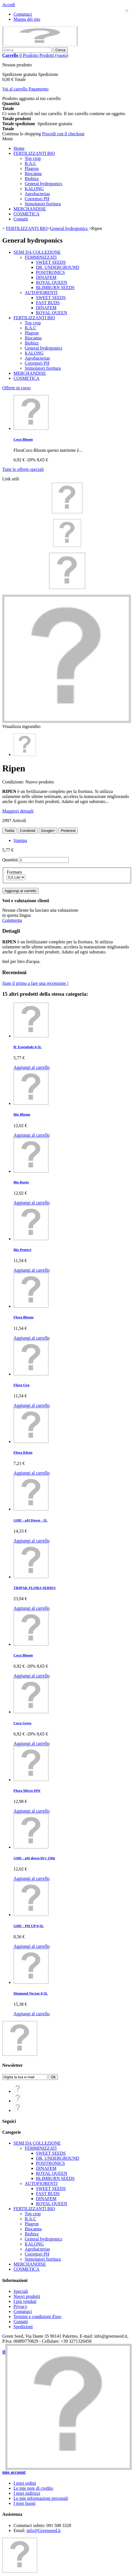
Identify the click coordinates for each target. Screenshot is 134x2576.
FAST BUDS (48, 302)
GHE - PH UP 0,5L (28, 1926)
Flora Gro (21, 1385)
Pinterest (68, 831)
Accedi (8, 4)
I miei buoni (24, 2503)
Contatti (20, 219)
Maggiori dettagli (18, 811)
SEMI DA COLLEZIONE (37, 252)
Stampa (20, 840)
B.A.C (30, 163)
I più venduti (25, 2301)
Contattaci (22, 14)
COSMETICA (26, 213)
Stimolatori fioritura (43, 203)
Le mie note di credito (33, 2488)
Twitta (9, 831)
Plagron (32, 168)
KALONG (34, 188)
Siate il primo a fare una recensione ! (35, 983)
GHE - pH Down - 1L (30, 1520)
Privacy (20, 2306)
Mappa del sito (26, 19)
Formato (15, 872)
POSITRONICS (50, 272)
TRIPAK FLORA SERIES (34, 1588)
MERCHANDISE (29, 208)
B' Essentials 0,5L (27, 1047)
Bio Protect (22, 1250)
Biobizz (32, 178)
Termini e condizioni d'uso (37, 2316)
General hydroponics (43, 183)
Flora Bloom (23, 1317)
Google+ (48, 831)
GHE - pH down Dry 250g (34, 1858)
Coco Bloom (23, 439)
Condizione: (13, 781)
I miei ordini (24, 2483)
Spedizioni (23, 2326)
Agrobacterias (37, 193)
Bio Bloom (21, 1114)
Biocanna (33, 173)
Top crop (33, 158)
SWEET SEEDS (51, 262)
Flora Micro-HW (27, 1790)
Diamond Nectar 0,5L (30, 1993)
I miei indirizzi (26, 2493)
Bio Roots (21, 1182)
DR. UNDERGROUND (57, 267)
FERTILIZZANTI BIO (34, 153)
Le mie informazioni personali (40, 2498)
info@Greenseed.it (44, 2530)
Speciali (20, 2291)
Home (18, 148)
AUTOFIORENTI (41, 292)
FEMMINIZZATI (41, 257)
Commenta (12, 920)
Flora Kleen (22, 1452)
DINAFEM (46, 277)
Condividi (27, 831)
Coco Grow (22, 1723)
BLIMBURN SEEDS (55, 287)
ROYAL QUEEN (51, 282)
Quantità (10, 859)
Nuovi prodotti (26, 2296)
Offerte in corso (16, 387)
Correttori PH (37, 198)
